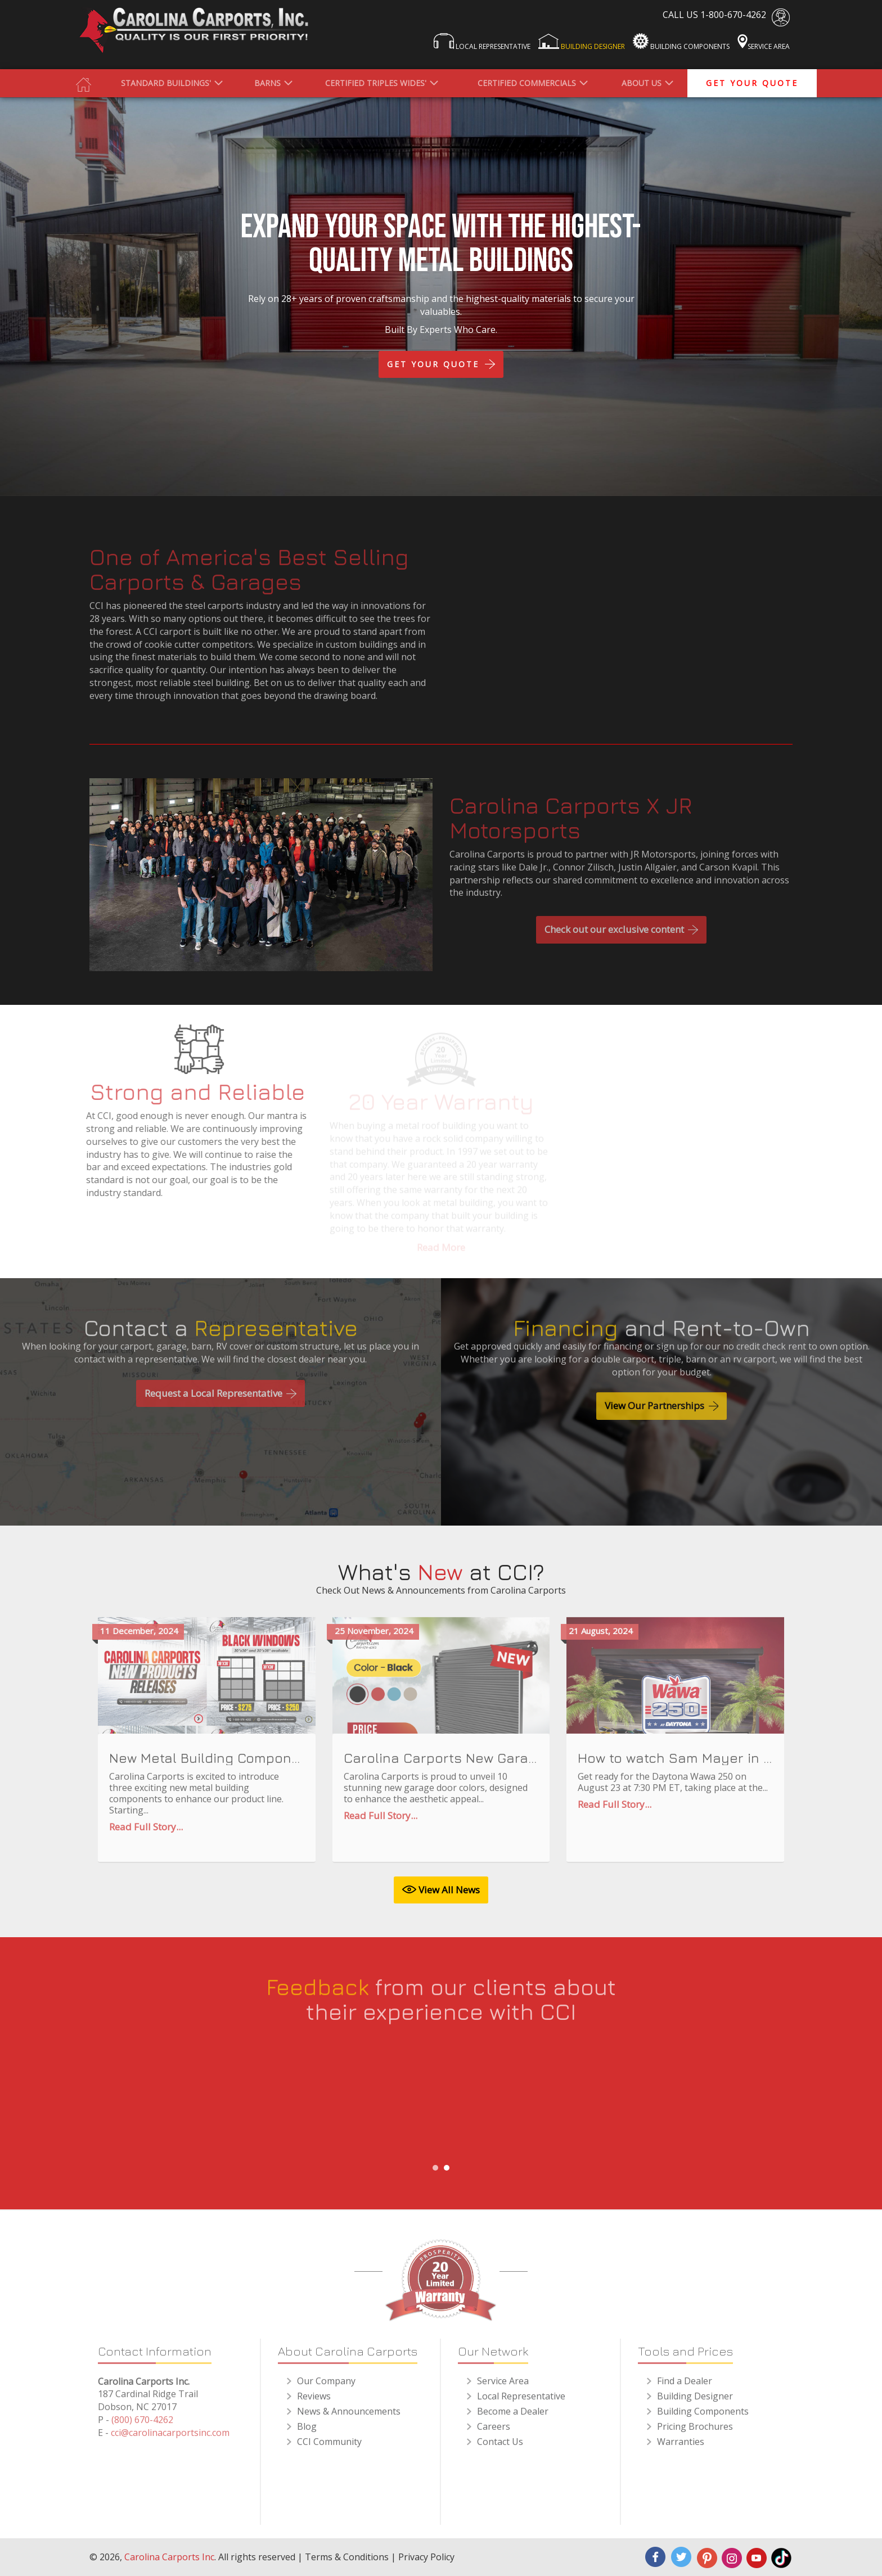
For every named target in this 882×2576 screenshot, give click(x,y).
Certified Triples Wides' (375, 83)
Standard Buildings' (166, 83)
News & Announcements (348, 2418)
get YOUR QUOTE (441, 364)
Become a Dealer (512, 2418)
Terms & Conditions (347, 2557)
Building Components (681, 42)
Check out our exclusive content (621, 937)
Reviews (314, 2403)
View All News (441, 1889)
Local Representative (482, 42)
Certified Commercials (527, 83)
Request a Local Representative (220, 1400)
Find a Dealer (684, 2388)
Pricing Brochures (695, 2434)
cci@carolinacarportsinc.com (170, 2440)
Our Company (326, 2388)
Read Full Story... (146, 1834)
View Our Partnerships (661, 1413)
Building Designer (581, 42)
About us (642, 83)
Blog (307, 2434)
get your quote (752, 83)
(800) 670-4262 (142, 2427)
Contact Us (500, 2449)
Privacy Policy (426, 2557)
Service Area (763, 42)
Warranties (680, 2449)
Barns (267, 83)
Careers (493, 2434)
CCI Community (329, 2449)
